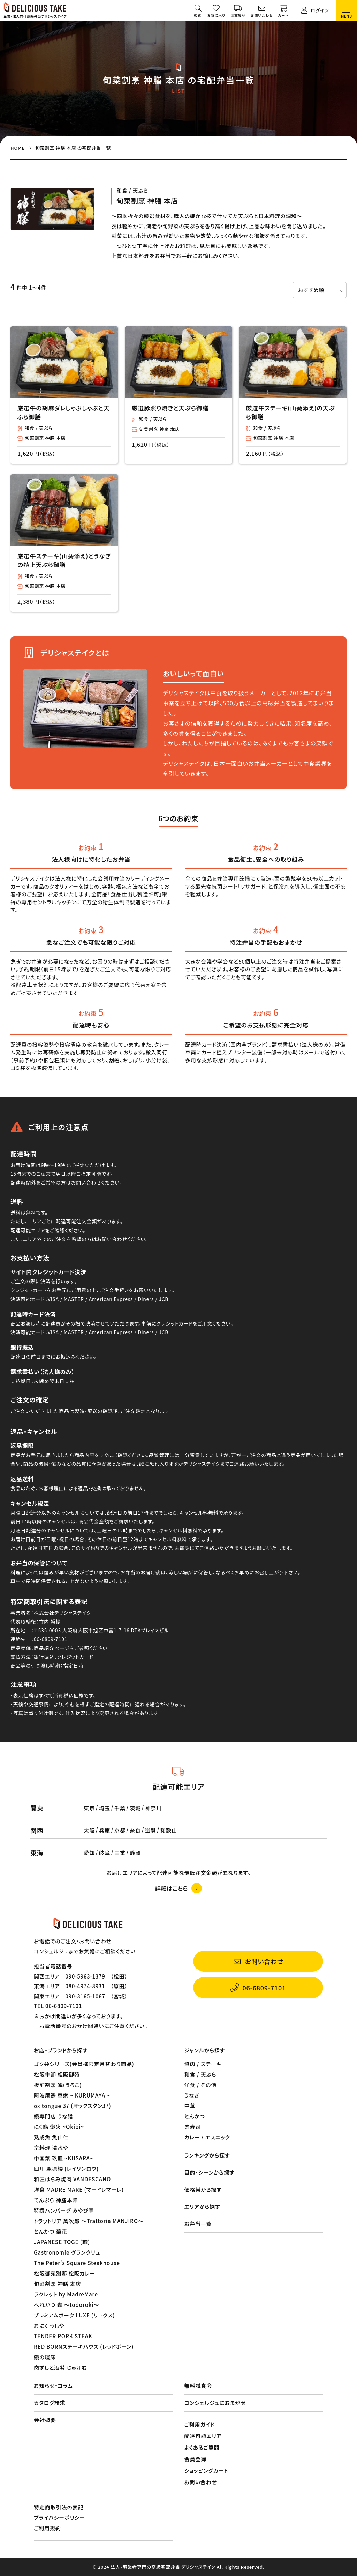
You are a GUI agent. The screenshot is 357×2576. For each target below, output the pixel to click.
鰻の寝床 (45, 2357)
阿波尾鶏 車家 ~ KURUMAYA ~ (72, 2095)
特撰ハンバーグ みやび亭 (64, 2210)
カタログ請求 (50, 2402)
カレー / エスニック (207, 2137)
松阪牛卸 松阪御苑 (56, 2074)
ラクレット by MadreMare (66, 2294)
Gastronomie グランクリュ (67, 2252)
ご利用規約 (47, 2528)
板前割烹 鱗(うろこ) (58, 2084)
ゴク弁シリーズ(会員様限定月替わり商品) (84, 2064)
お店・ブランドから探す (61, 2050)
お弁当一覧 (198, 2223)
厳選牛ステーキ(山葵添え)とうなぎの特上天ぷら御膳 (64, 560)
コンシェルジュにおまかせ (215, 2402)
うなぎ (191, 2095)
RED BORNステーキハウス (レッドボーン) (84, 2346)
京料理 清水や (51, 2147)
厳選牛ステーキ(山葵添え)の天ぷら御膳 (290, 412)
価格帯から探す (203, 2189)
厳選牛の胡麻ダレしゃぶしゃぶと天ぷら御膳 (63, 412)
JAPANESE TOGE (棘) (62, 2241)
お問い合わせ (200, 2482)
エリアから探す (202, 2206)
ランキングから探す (207, 2155)
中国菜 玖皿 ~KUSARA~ (63, 2158)
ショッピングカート (206, 2470)
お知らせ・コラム (53, 2385)
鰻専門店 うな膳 (53, 2116)
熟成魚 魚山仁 (51, 2137)
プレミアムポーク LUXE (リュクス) (74, 2315)
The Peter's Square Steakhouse (77, 2262)
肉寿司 (192, 2126)
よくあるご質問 (202, 2447)
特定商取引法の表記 (59, 2507)
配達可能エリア (203, 2436)
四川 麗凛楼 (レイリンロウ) (66, 2168)
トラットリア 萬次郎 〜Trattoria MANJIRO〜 (89, 2221)
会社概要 (45, 2419)
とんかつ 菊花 (50, 2231)
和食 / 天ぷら (39, 428)
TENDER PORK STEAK (63, 2336)
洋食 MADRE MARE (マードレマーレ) (79, 2189)
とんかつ (194, 2116)
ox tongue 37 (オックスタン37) (72, 2105)
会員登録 (195, 2459)
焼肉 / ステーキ (203, 2064)
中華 (190, 2105)
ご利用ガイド (199, 2424)
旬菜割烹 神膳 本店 (45, 438)
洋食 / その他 (200, 2084)
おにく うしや (49, 2325)
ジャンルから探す (204, 2050)
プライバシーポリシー (59, 2517)
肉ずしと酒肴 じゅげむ (60, 2367)
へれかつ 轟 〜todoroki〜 (66, 2304)
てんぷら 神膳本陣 (56, 2200)
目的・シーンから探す (209, 2172)
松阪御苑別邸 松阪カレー (64, 2273)
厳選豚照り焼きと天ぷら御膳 (170, 407)
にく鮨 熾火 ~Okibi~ (59, 2126)
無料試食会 (198, 2385)
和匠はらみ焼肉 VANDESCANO (72, 2179)
